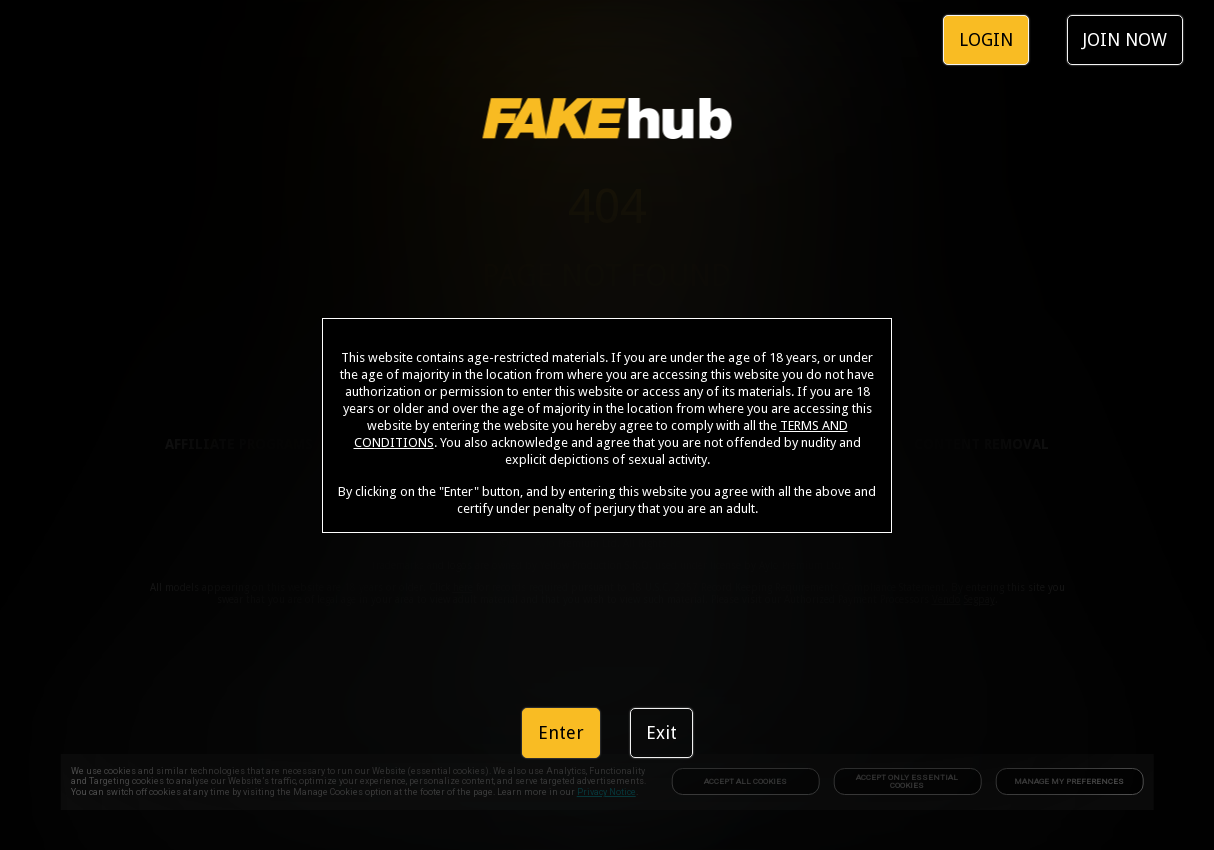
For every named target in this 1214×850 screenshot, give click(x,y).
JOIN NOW (1125, 39)
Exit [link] (661, 732)
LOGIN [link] (986, 39)
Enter (561, 732)
